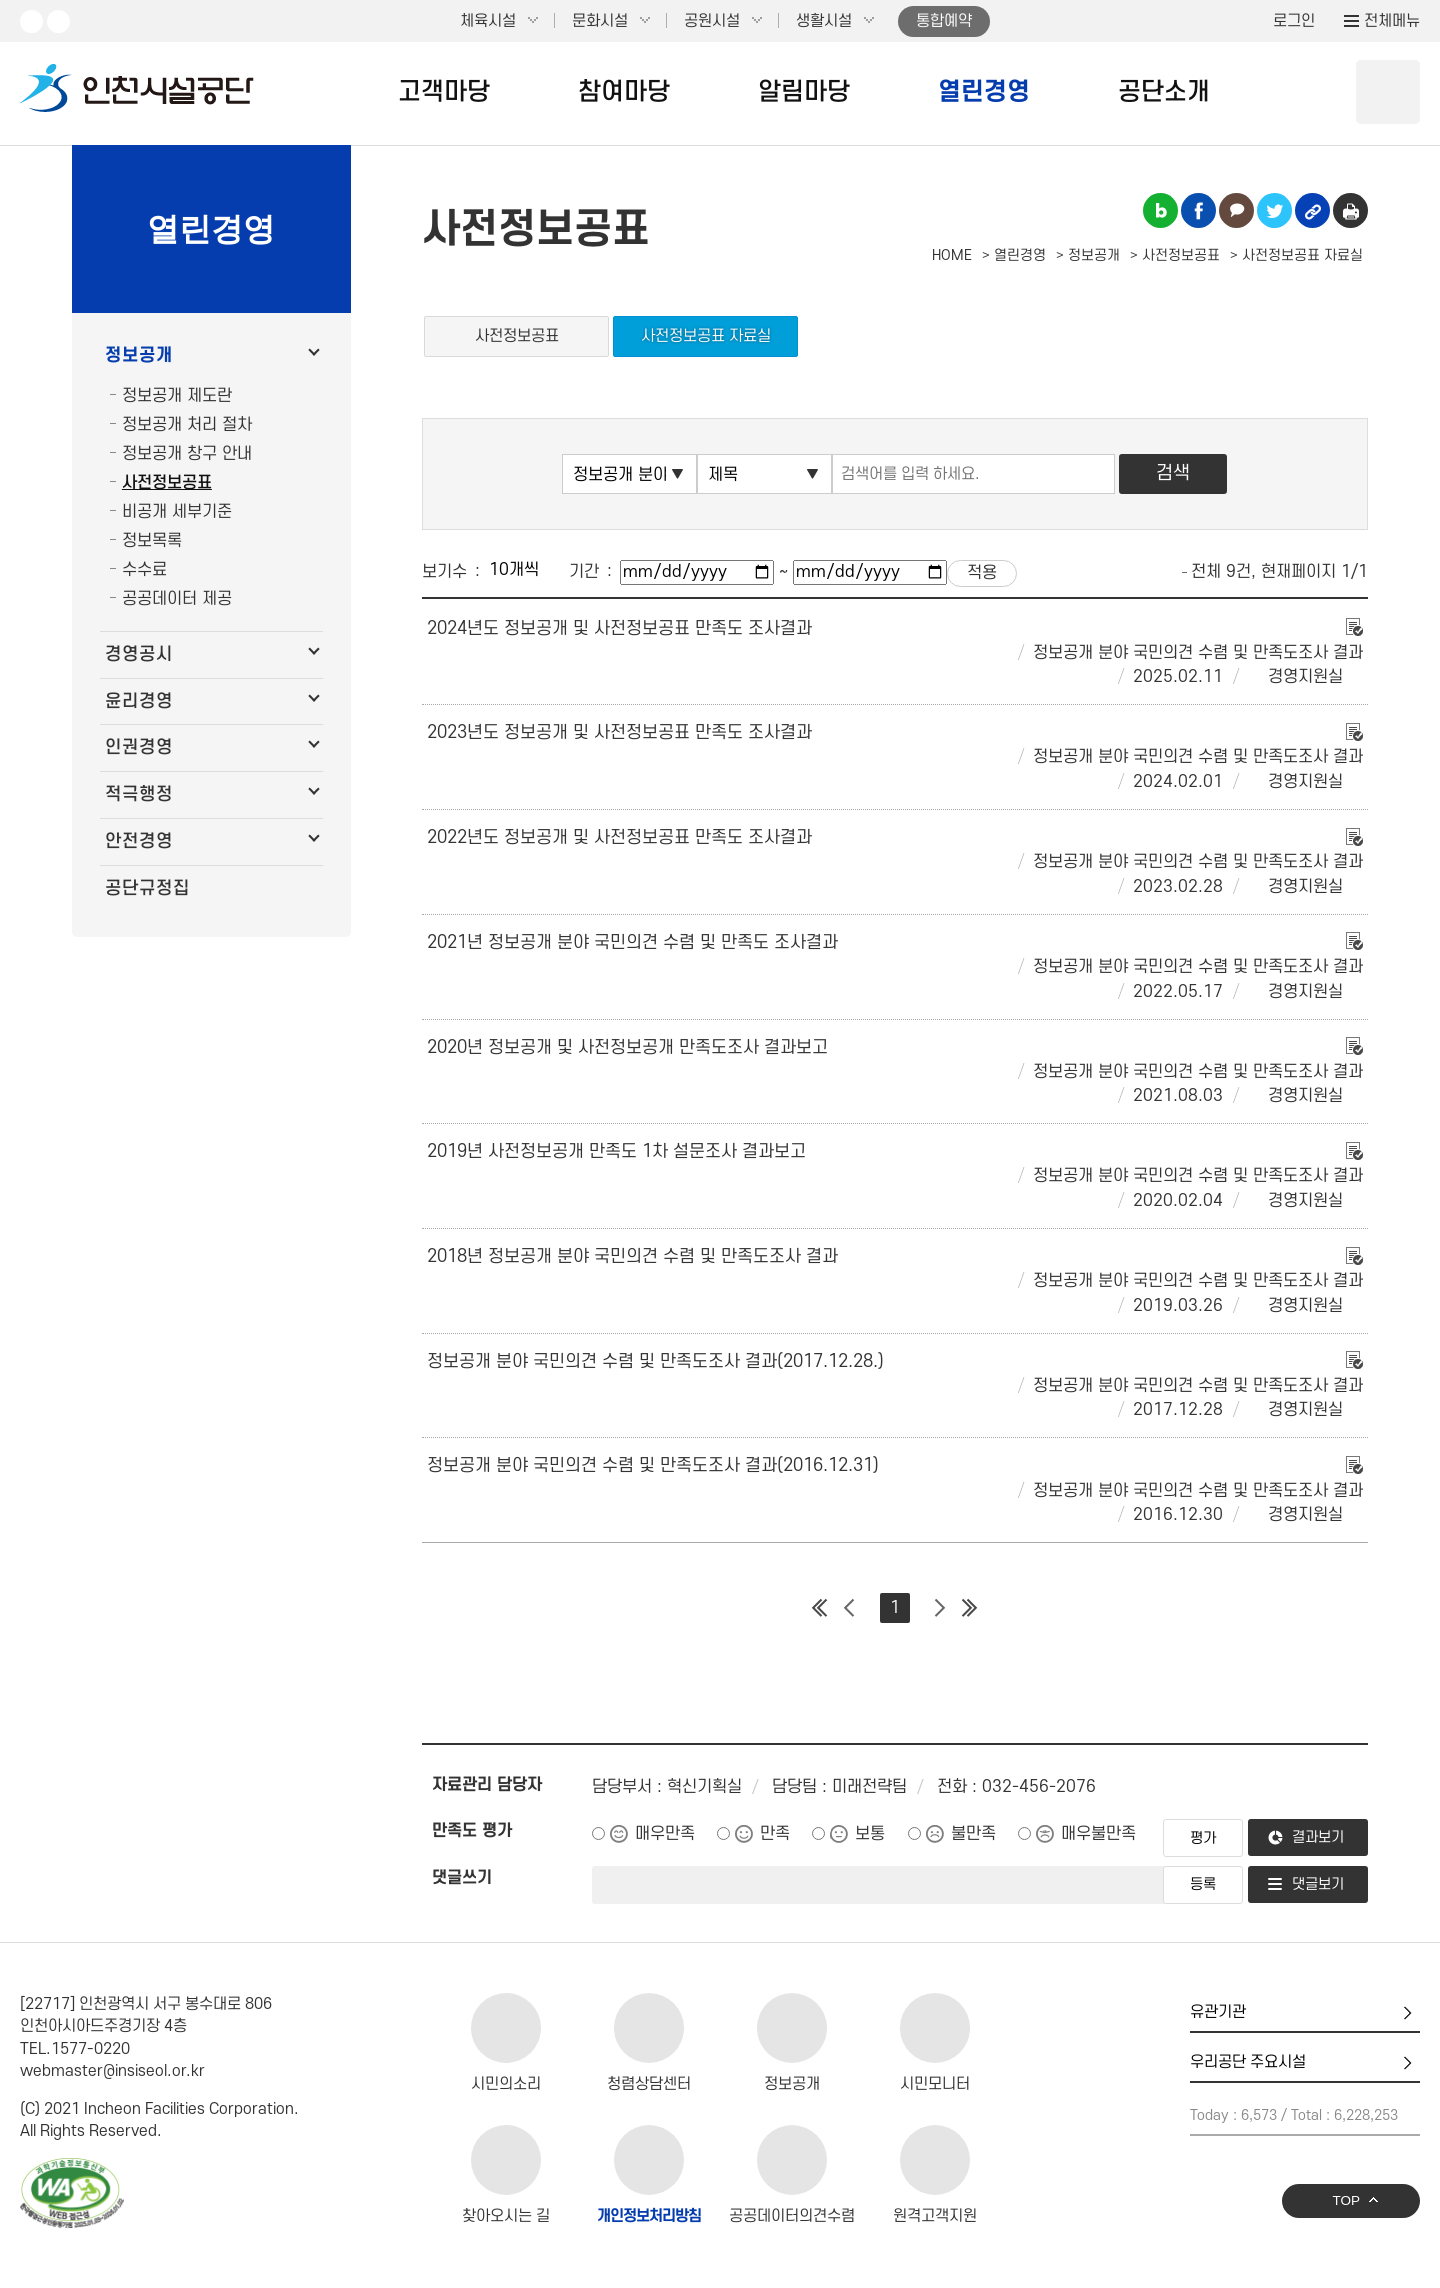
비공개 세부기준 (177, 512)
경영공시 (139, 654)
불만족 (973, 1834)
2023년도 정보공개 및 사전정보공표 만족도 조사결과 (619, 732)
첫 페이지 (820, 1608)
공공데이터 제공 (177, 599)
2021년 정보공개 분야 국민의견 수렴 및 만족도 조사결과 (632, 942)
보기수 (444, 572)
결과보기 (1318, 1837)
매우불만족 (1098, 1834)
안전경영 (139, 841)
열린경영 (984, 92)
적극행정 (139, 794)
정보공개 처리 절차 (187, 425)
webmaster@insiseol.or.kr (112, 2071)
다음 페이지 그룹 (940, 1608)
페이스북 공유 (1198, 210)
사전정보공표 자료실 (706, 336)
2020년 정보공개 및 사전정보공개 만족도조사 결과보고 (627, 1047)
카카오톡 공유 (1236, 210)
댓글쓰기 (462, 1878)
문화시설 (600, 21)
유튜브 (31, 21)
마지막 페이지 (970, 1608)
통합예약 (944, 21)
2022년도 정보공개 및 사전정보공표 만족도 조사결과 (619, 837)
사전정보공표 (167, 483)
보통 (870, 1834)
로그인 (1294, 21)
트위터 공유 (1274, 210)
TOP (1346, 2200)
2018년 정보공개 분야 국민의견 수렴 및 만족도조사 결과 (632, 1256)
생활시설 (824, 21)
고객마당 (444, 92)
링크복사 (1312, 210)
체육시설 (488, 21)
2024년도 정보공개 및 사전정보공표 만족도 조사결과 (619, 628)
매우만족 (665, 1834)
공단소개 (1164, 92)
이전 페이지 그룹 (850, 1608)
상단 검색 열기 (1388, 92)
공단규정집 (147, 888)
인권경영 (139, 747)
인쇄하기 (1350, 210)
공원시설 (712, 21)
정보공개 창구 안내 (187, 454)
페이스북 (58, 21)
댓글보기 (1318, 1884)
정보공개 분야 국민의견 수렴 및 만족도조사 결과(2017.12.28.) (655, 1361)
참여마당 (624, 92)
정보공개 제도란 (177, 396)
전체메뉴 (1392, 21)
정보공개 (139, 355)
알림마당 (804, 92)
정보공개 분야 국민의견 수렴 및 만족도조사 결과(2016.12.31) (653, 1465)
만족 (775, 1834)
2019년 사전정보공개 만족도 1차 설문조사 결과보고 (616, 1151)
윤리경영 (139, 701)
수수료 (144, 570)
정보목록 (152, 541)
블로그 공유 (1160, 210)
